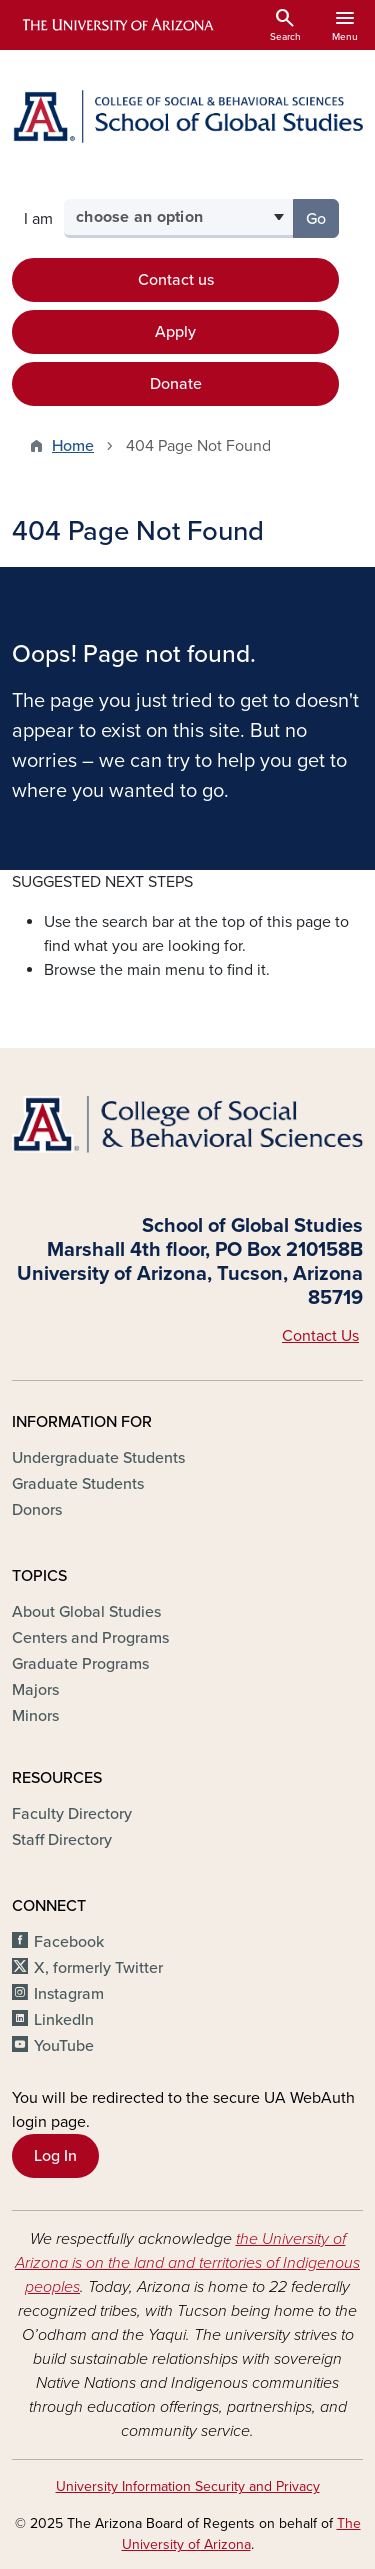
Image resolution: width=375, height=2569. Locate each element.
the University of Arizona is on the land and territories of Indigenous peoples (187, 2263)
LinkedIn (64, 2020)
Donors (37, 1510)
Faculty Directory (72, 1814)
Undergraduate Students (98, 1458)
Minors (35, 1716)
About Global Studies (86, 1612)
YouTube (64, 2046)
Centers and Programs (90, 1638)
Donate (176, 384)
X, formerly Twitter (98, 1968)
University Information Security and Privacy (188, 2486)
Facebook (69, 1942)
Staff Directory (62, 1840)
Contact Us (320, 1336)
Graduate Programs (80, 1664)
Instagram (69, 1994)
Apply (175, 332)
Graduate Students (78, 1484)
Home (73, 446)
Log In (55, 2156)
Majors (35, 1690)
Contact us (176, 280)
